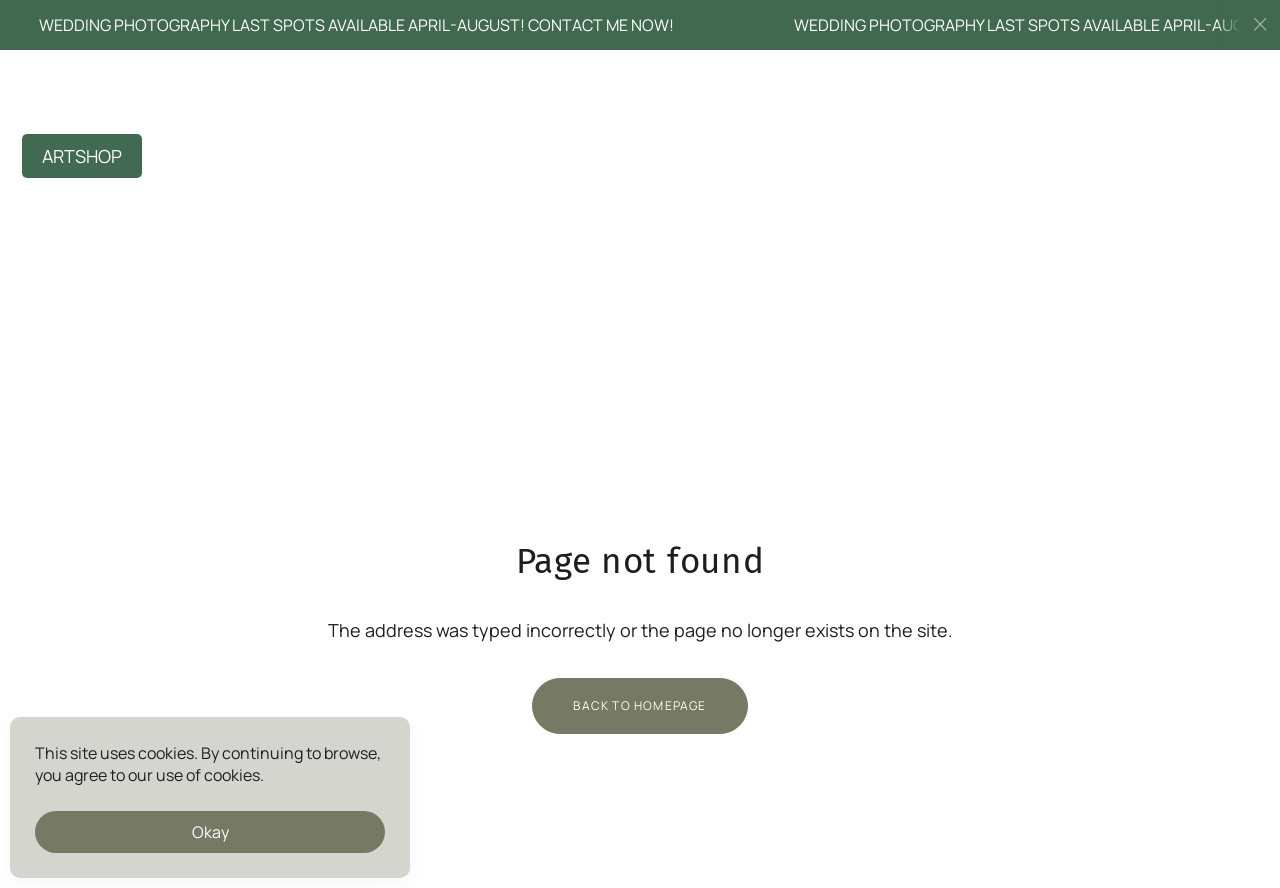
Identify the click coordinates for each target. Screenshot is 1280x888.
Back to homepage (639, 705)
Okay (210, 832)
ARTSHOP (82, 156)
